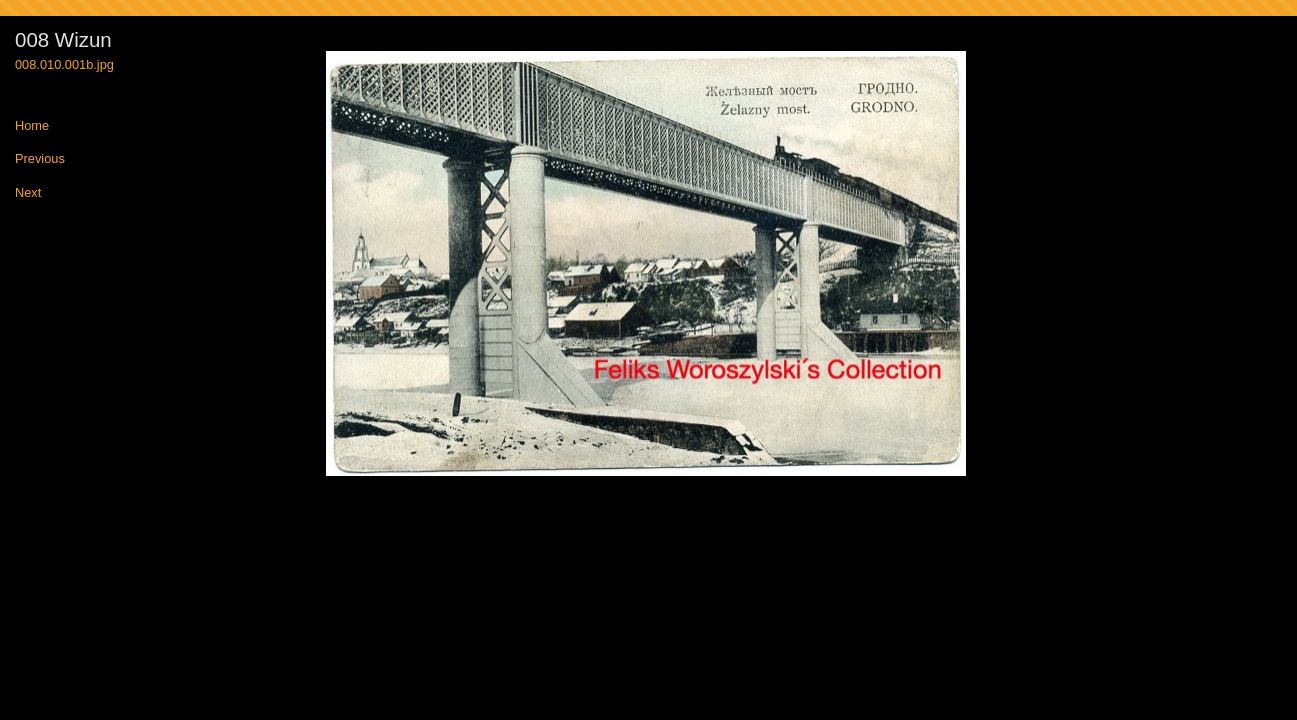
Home (32, 126)
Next (28, 193)
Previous (40, 159)
